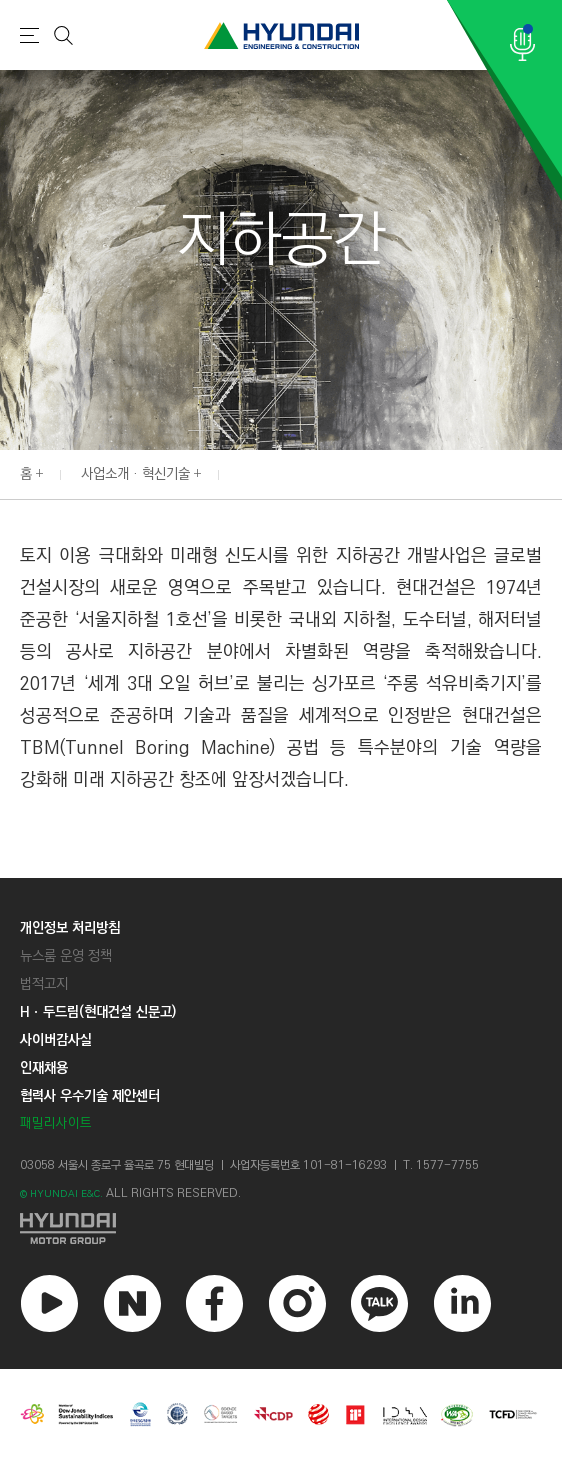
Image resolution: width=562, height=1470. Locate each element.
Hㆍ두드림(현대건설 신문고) (98, 1012)
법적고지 (44, 984)
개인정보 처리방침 (70, 928)
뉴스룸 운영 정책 (66, 956)
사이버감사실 (56, 1040)
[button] (551, 472)
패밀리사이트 (56, 1123)
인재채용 (44, 1068)
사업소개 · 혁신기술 (135, 474)
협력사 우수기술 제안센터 (90, 1096)
